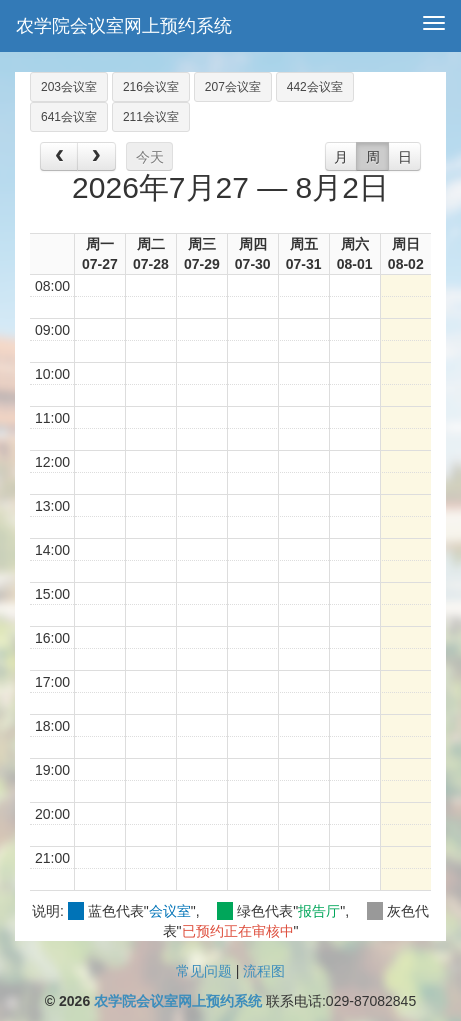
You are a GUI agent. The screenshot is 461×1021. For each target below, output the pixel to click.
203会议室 (69, 87)
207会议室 (233, 87)
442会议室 (315, 87)
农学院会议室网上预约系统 (124, 26)
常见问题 (204, 971)
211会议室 (151, 117)
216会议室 (151, 87)
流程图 (264, 971)
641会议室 (69, 117)
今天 (150, 157)
